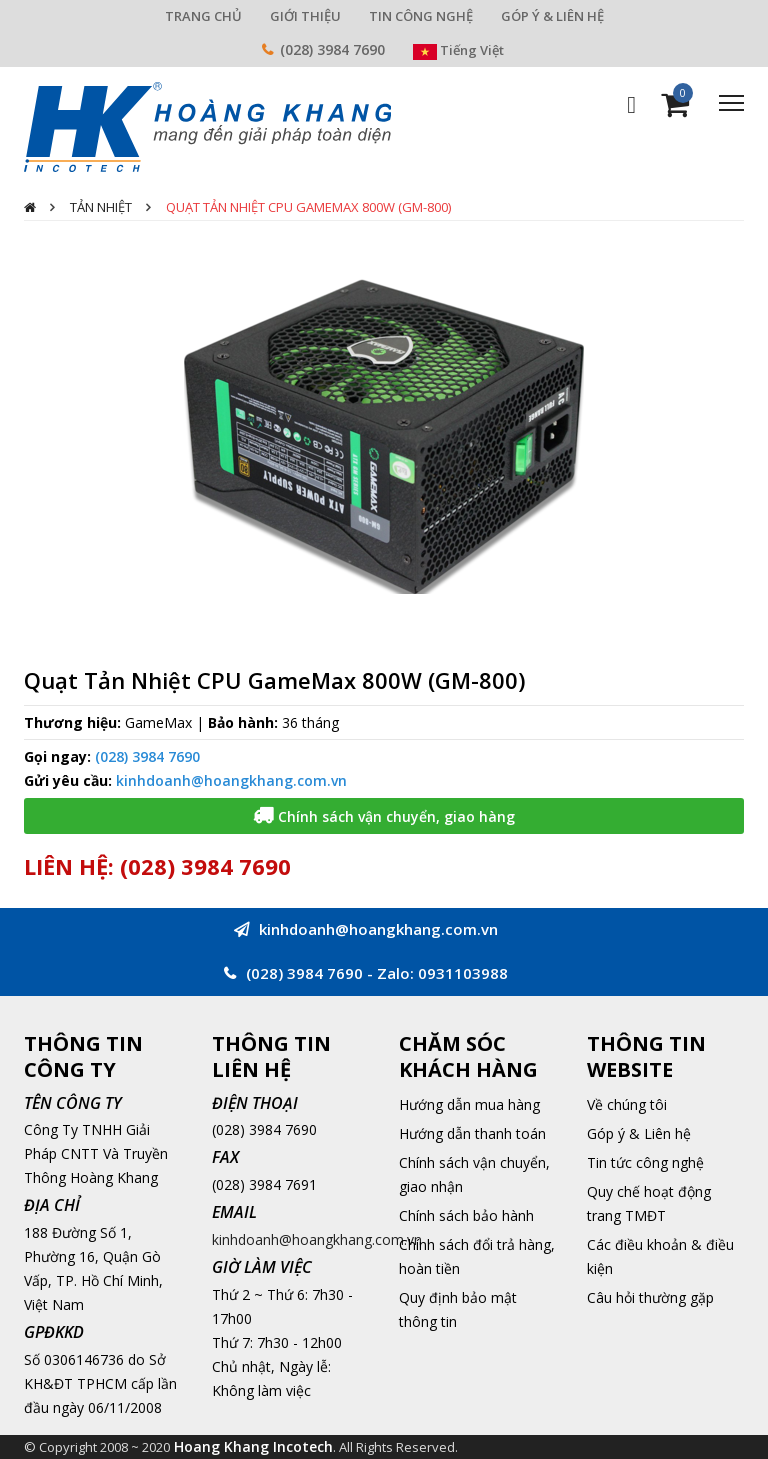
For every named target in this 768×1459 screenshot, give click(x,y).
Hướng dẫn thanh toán (472, 1133)
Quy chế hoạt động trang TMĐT (649, 1203)
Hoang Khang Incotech (253, 1446)
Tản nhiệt (101, 207)
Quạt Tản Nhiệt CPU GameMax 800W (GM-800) (308, 207)
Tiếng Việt (458, 50)
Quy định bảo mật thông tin (458, 1309)
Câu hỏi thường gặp (650, 1297)
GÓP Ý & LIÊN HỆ (552, 16)
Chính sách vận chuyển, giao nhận (474, 1174)
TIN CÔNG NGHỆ (421, 16)
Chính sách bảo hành (466, 1215)
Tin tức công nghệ (645, 1162)
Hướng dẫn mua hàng (469, 1104)
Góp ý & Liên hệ (639, 1133)
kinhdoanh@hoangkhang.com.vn (231, 780)
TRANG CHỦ (203, 16)
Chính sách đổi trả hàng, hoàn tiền (477, 1256)
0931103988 (463, 973)
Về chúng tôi (627, 1104)
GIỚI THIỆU (305, 16)
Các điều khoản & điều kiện (660, 1256)
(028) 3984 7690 (332, 49)
